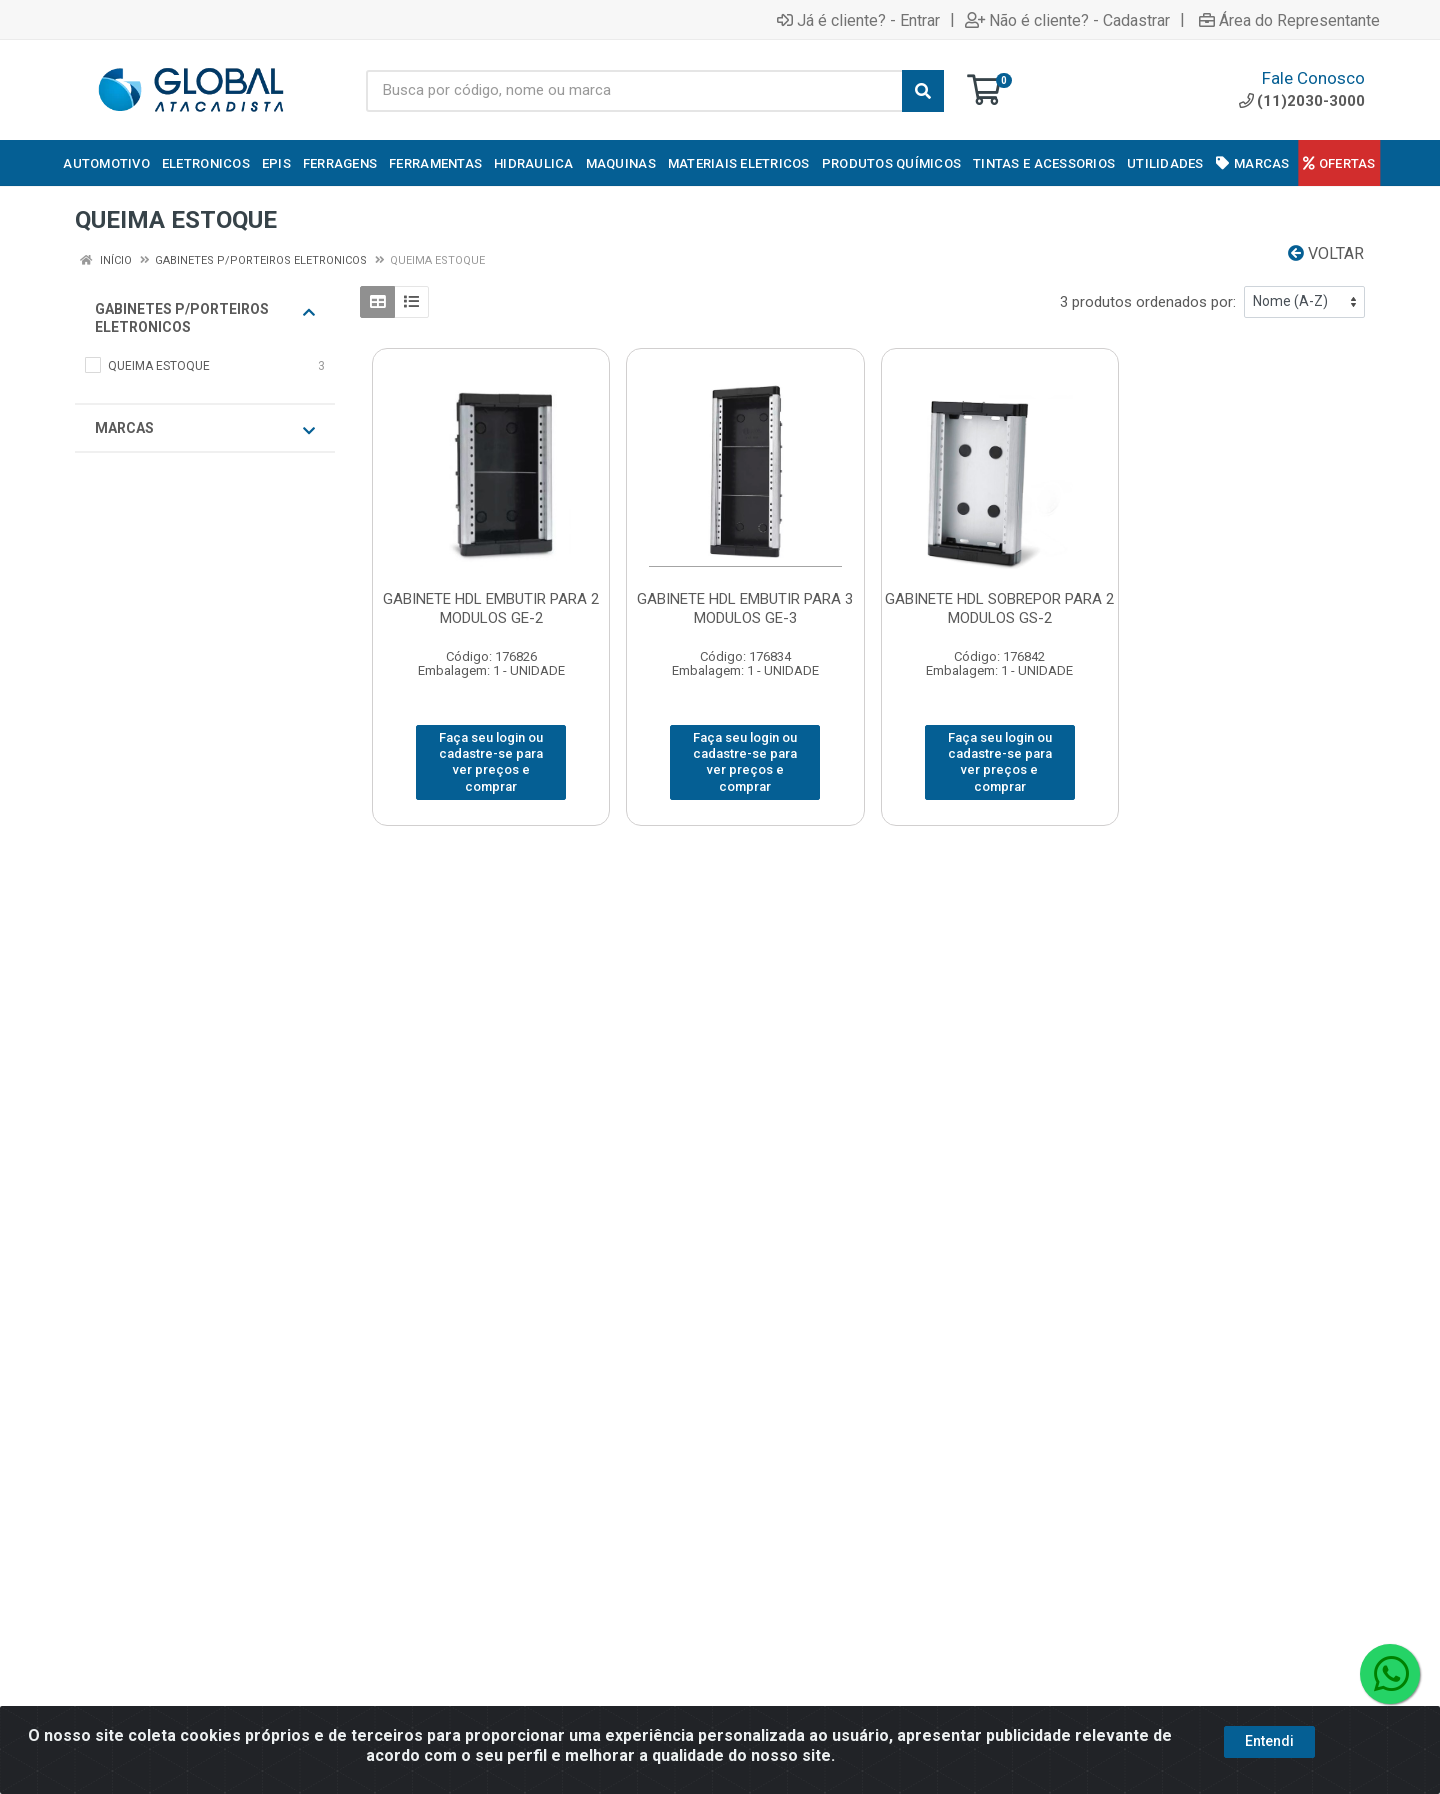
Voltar (1326, 253)
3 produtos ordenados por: (1148, 302)
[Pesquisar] (923, 91)
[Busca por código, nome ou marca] (634, 91)
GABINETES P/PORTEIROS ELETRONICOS (205, 318)
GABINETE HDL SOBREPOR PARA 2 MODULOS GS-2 (999, 608)
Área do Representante (1289, 20)
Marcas (205, 429)
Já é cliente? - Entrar (858, 20)
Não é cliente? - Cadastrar (1067, 20)
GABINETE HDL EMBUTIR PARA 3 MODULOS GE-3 (745, 608)
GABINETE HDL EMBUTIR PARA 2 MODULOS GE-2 (491, 608)
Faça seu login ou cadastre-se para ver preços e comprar (491, 762)
